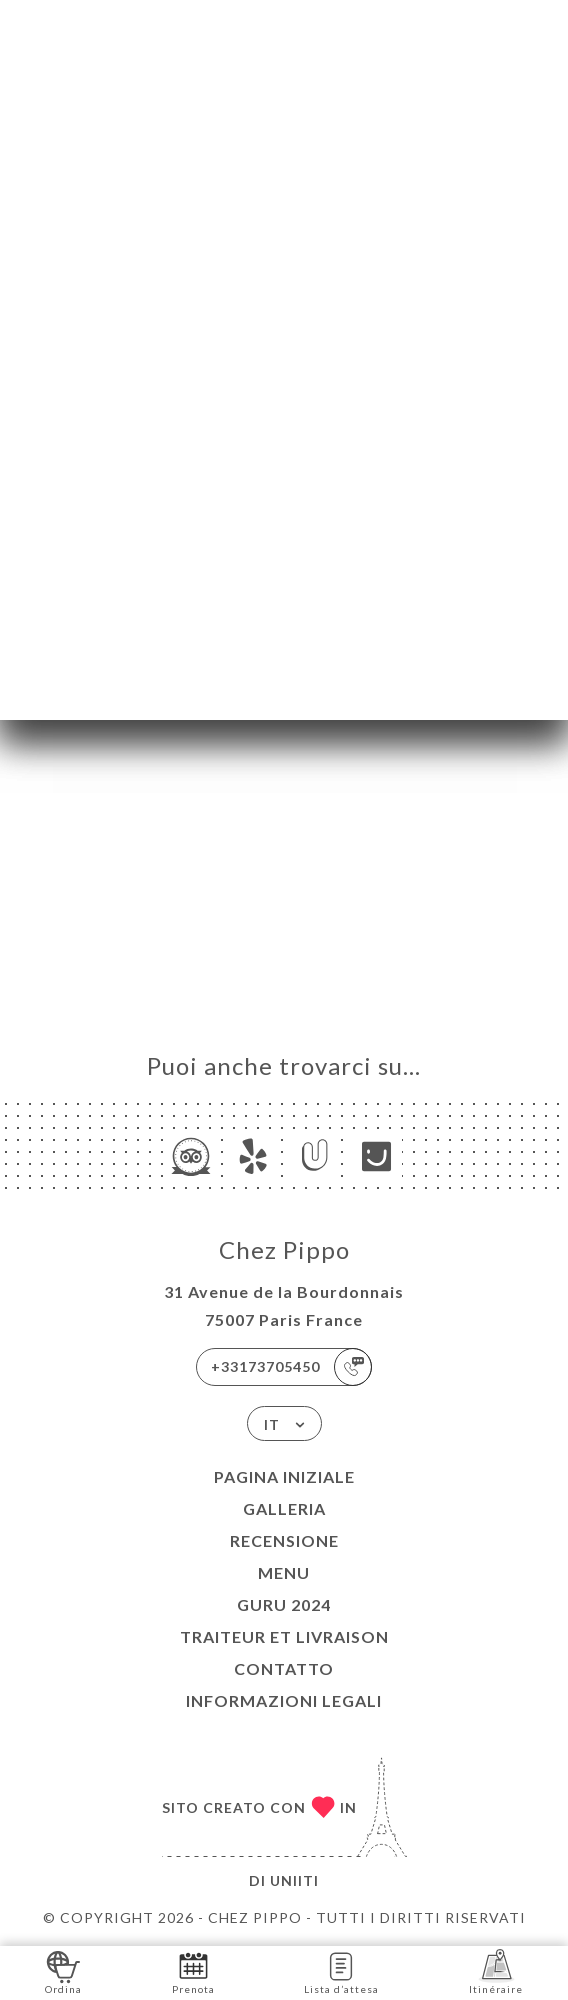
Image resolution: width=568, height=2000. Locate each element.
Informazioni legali (284, 1700)
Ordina (63, 1971)
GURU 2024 (284, 1604)
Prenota (193, 1971)
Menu (284, 1572)
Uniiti (294, 1880)
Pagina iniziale (284, 1476)
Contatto (284, 1668)
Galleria (284, 1508)
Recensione (284, 1540)
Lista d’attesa (341, 1971)
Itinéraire (496, 1971)
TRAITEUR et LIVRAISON (284, 1636)
